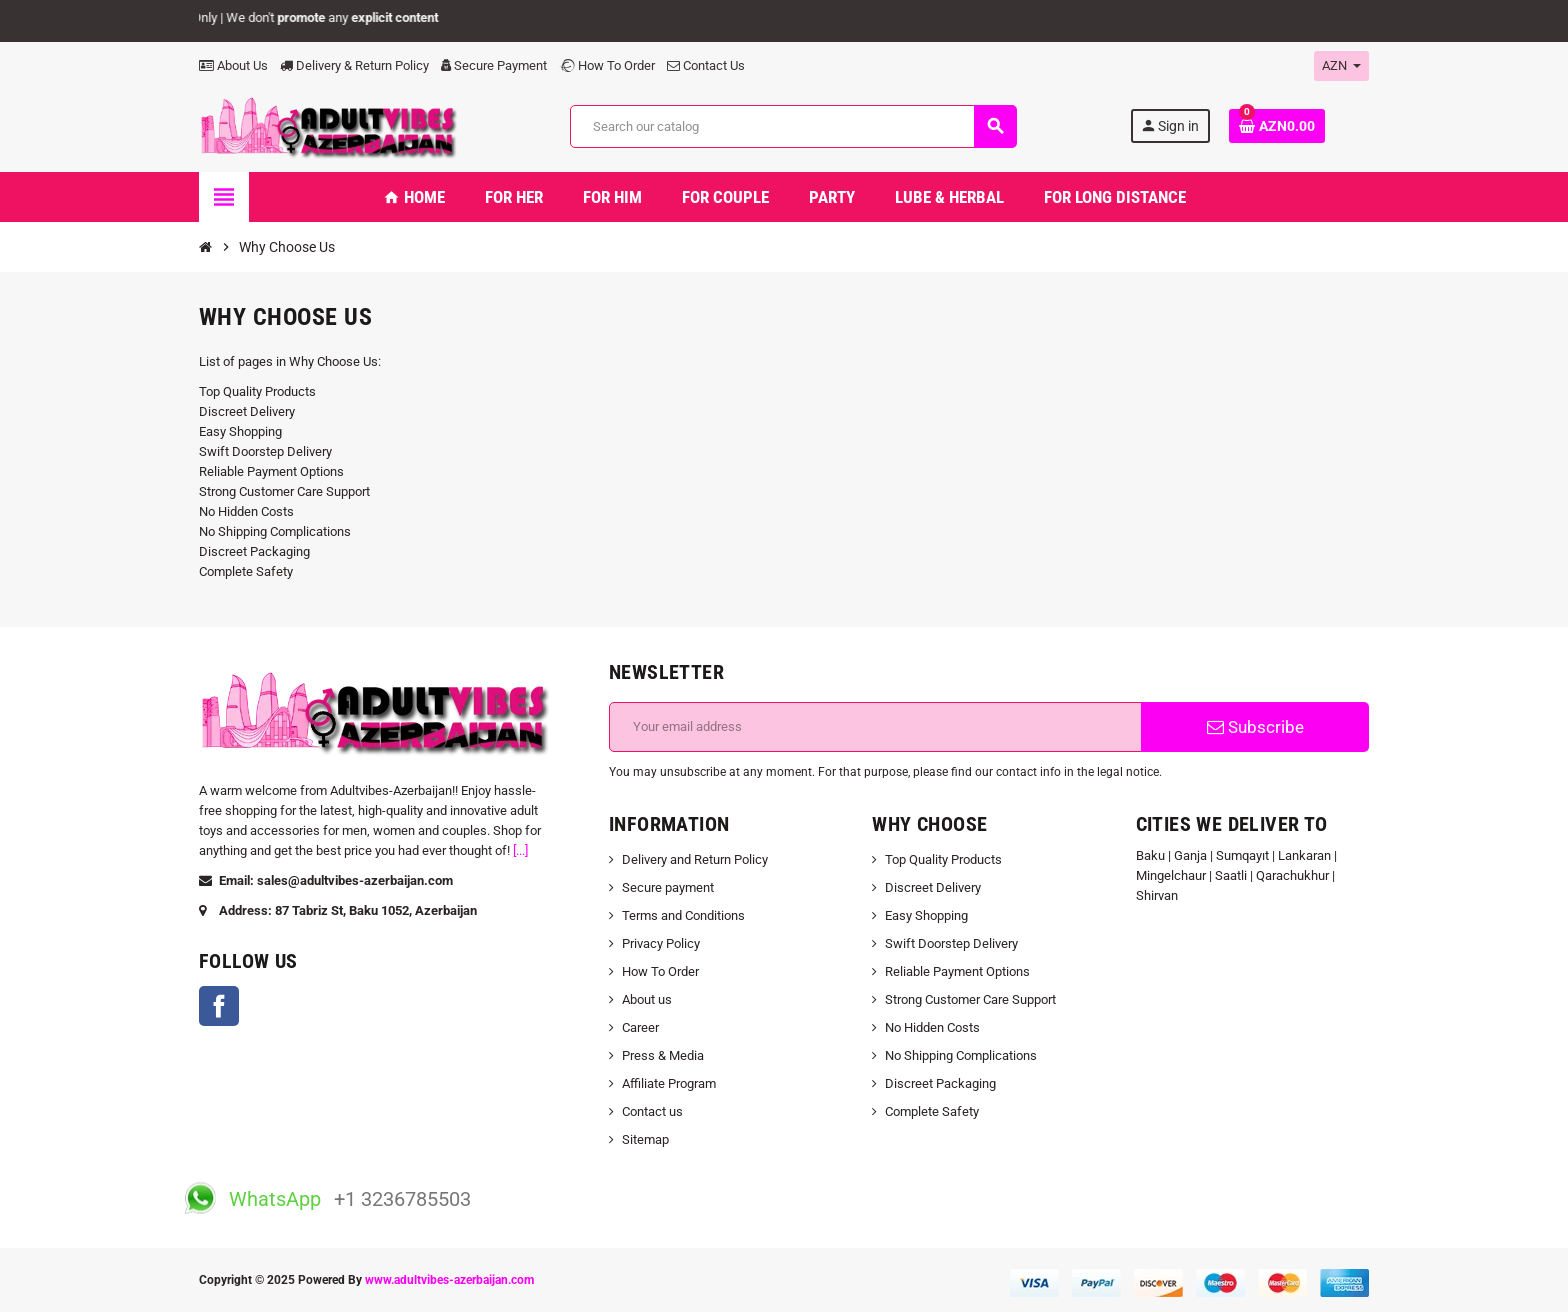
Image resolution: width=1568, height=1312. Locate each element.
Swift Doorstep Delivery (265, 451)
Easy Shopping (240, 431)
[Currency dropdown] (1341, 66)
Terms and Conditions (683, 915)
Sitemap (645, 1139)
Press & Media (663, 1055)
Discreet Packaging (254, 551)
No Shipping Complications (275, 531)
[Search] (793, 126)
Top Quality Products (257, 391)
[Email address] (875, 727)
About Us (233, 65)
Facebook (219, 1006)
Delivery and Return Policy (695, 859)
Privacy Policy (661, 943)
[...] (520, 850)
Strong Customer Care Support (284, 491)
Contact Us (706, 65)
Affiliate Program (669, 1083)
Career (640, 1027)
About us (647, 999)
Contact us (652, 1111)
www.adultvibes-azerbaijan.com (449, 1280)
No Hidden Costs (246, 511)
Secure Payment (494, 65)
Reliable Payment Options (271, 471)
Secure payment (668, 887)
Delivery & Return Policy (354, 65)
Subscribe (1255, 727)
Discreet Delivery (247, 411)
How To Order (607, 65)
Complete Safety (246, 571)
